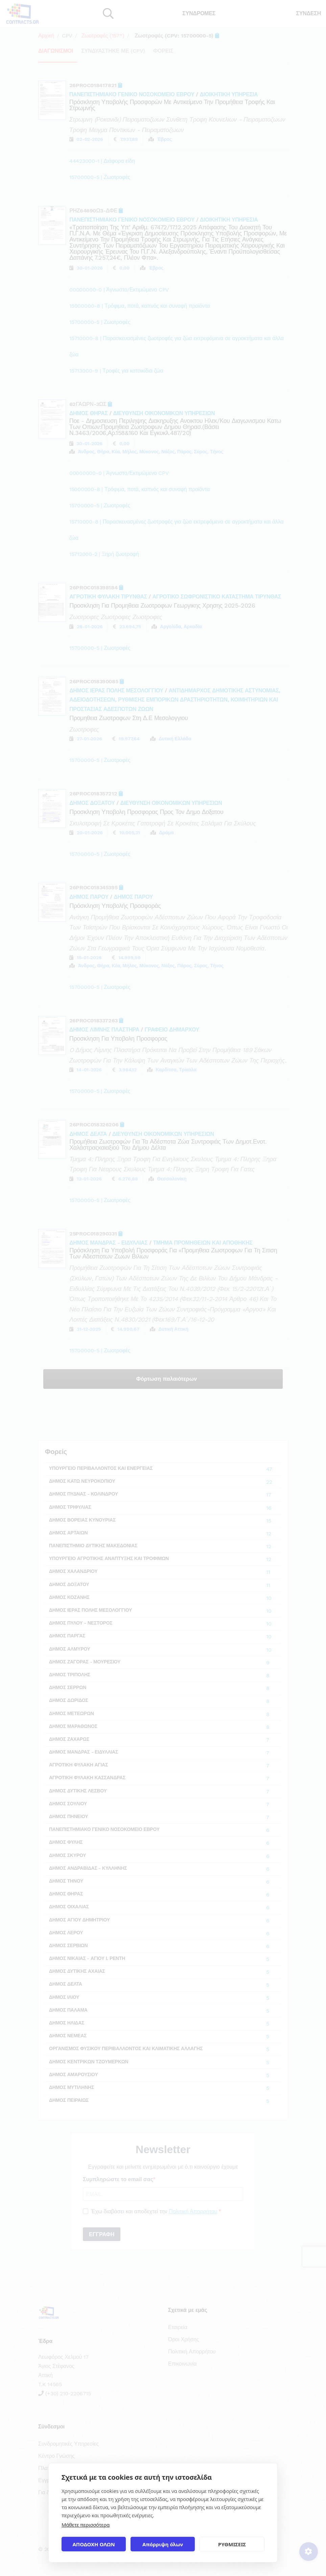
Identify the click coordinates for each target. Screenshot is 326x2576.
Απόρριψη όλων (162, 2544)
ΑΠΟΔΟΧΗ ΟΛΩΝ (93, 2544)
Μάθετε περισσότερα (86, 2524)
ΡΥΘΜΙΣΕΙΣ (232, 2544)
